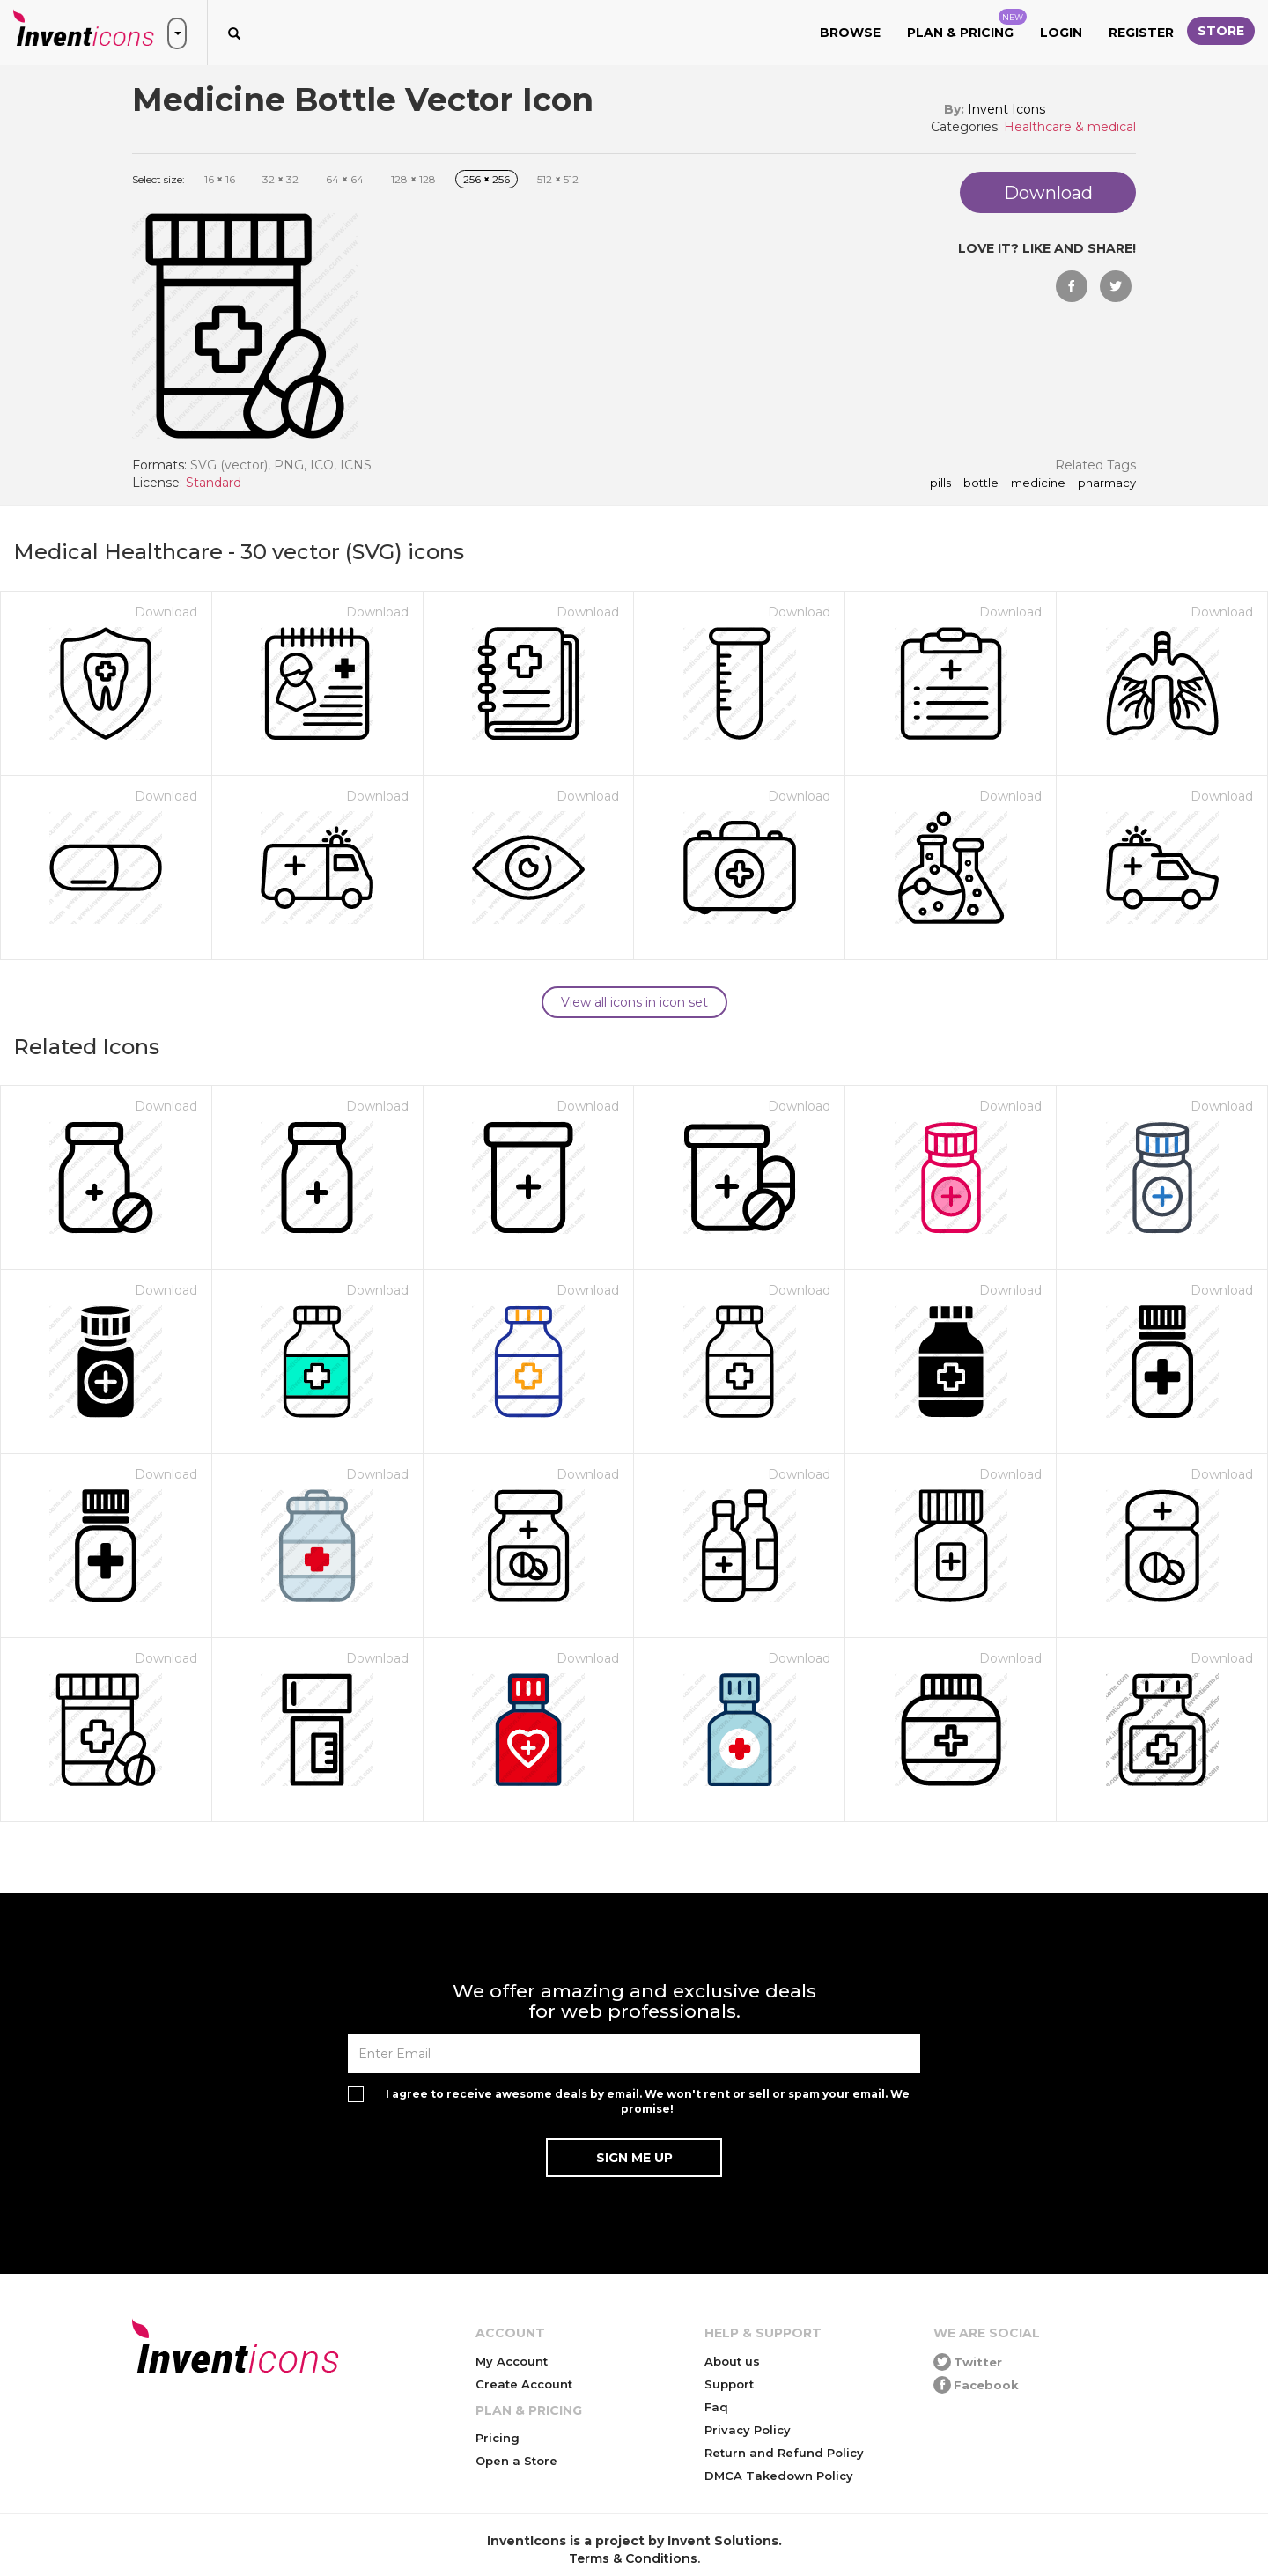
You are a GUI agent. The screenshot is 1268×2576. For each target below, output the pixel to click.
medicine (1038, 483)
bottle (981, 483)
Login (1061, 33)
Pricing (498, 2438)
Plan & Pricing (967, 25)
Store (1221, 31)
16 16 (219, 179)
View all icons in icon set (634, 1002)
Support (729, 2384)
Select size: (158, 179)
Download (166, 612)
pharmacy (1107, 483)
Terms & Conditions (633, 2558)
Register (1141, 33)
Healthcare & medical (1070, 127)
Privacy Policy (747, 2430)
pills (940, 483)
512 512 (558, 179)
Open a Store (516, 2461)
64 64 (345, 179)
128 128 (413, 179)
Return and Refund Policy (784, 2453)
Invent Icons (1006, 109)
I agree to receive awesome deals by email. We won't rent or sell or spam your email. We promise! (648, 2101)
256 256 (486, 179)
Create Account (524, 2384)
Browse (850, 33)
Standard (213, 483)
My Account (512, 2361)
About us (732, 2361)
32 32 (280, 179)
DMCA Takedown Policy (778, 2476)
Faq (716, 2407)
